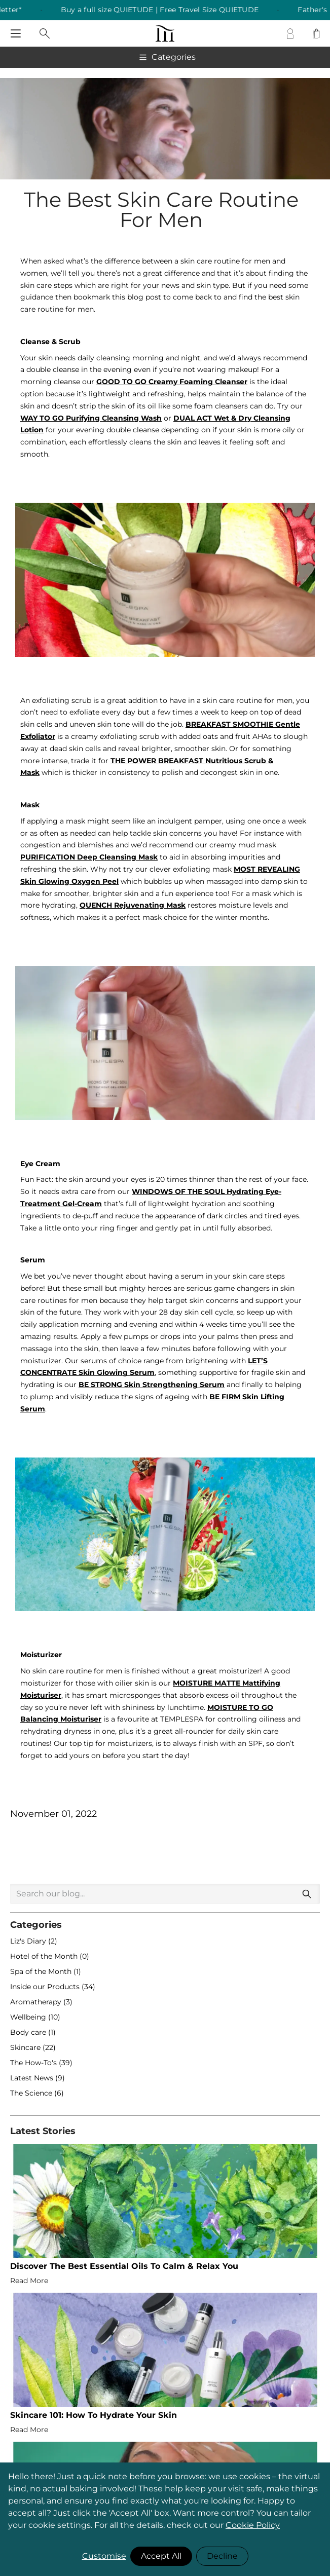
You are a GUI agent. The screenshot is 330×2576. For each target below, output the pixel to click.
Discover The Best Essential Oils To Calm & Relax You (124, 2266)
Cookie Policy (253, 2525)
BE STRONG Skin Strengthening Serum (152, 1384)
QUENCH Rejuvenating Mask (133, 905)
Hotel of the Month (45, 1956)
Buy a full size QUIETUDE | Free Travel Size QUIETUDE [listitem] (176, 10)
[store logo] (165, 33)
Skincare (26, 2047)
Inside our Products (46, 1986)
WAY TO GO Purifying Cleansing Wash (91, 418)
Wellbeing (29, 2017)
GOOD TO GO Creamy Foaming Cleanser (171, 381)
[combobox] (165, 1894)
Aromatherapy (36, 2001)
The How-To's (34, 2062)
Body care (29, 2032)
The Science (32, 2093)
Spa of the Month (42, 1971)
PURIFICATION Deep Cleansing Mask (89, 857)
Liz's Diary (29, 1941)
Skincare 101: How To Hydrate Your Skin (93, 2415)
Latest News (32, 2077)
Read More (29, 2280)
